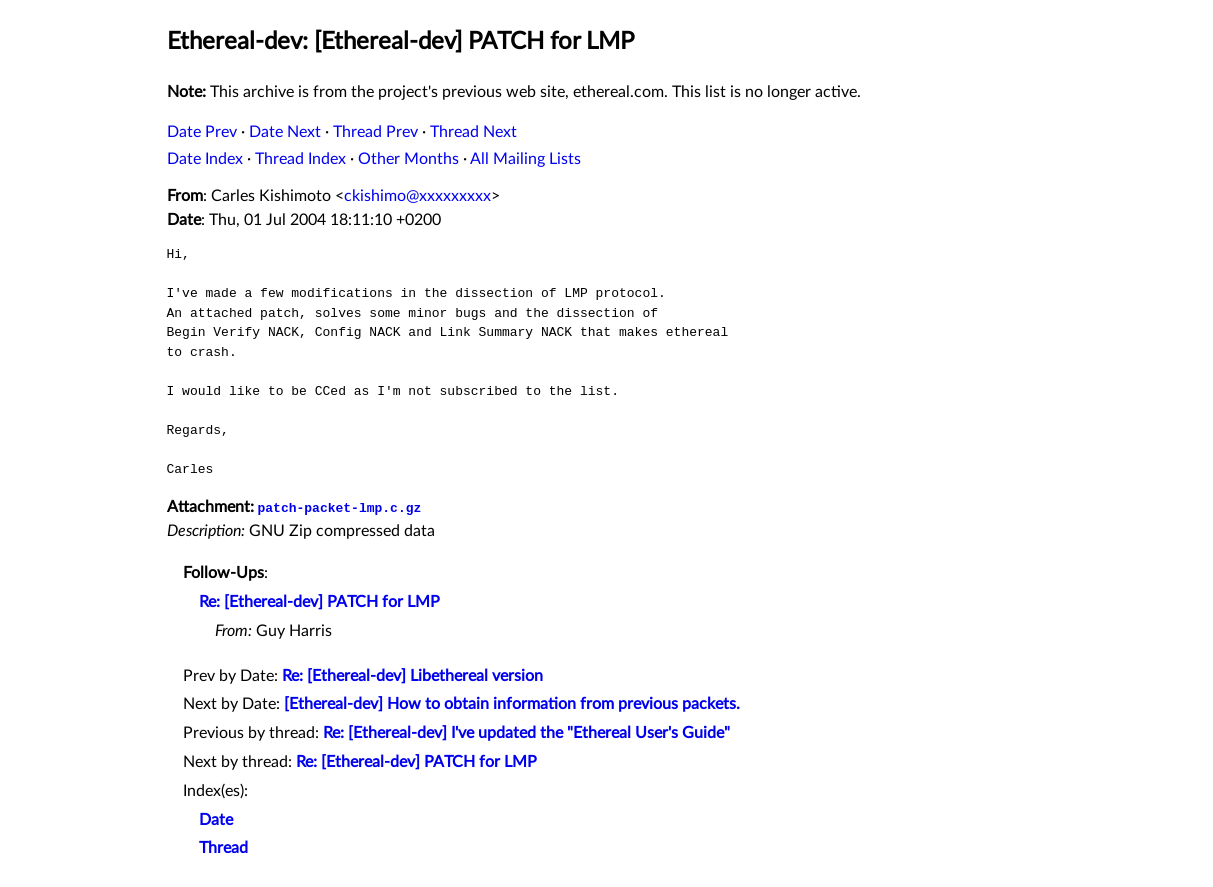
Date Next (285, 132)
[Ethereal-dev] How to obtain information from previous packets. (512, 704)
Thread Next (473, 132)
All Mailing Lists (525, 159)
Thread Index (300, 159)
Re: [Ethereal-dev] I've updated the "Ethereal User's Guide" (526, 733)
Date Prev (202, 132)
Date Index (205, 159)
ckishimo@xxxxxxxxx (417, 196)
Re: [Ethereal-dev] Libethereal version (412, 676)
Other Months (408, 159)
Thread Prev (375, 132)
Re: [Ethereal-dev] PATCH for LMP (319, 602)
